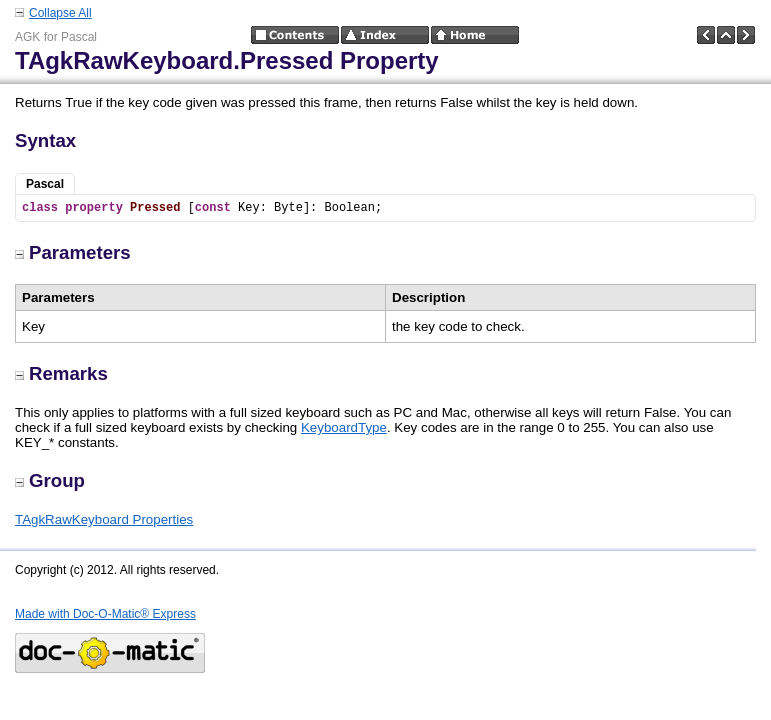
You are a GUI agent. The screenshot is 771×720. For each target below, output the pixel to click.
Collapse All (60, 13)
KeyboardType (344, 427)
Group (50, 480)
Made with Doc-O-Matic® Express (105, 614)
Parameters (73, 252)
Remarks (61, 373)
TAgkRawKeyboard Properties (104, 519)
